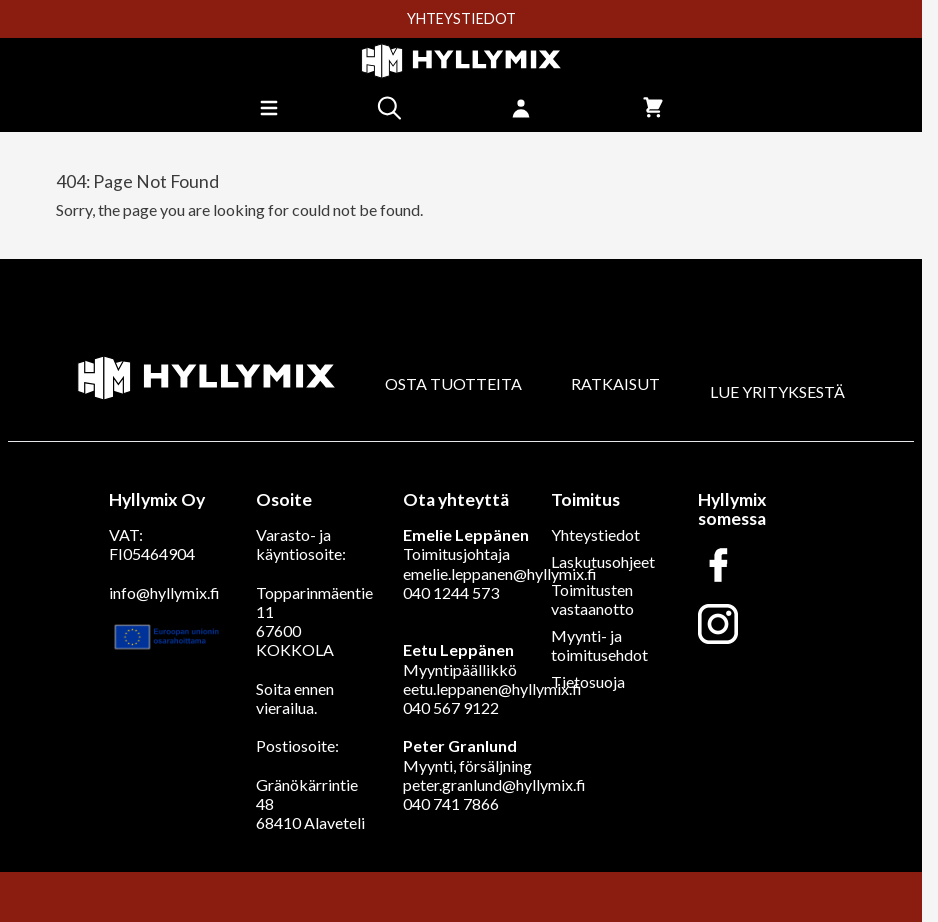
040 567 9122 (451, 707)
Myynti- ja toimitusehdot (599, 645)
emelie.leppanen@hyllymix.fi (500, 573)
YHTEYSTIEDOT (461, 19)
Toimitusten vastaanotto (592, 599)
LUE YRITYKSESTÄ (777, 391)
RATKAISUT (615, 383)
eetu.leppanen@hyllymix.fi (492, 688)
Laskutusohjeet (603, 561)
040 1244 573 (451, 592)
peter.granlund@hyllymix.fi (494, 784)
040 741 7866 (451, 803)
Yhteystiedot (595, 534)
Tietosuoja (588, 681)
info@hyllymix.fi (164, 592)
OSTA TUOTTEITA (453, 383)
